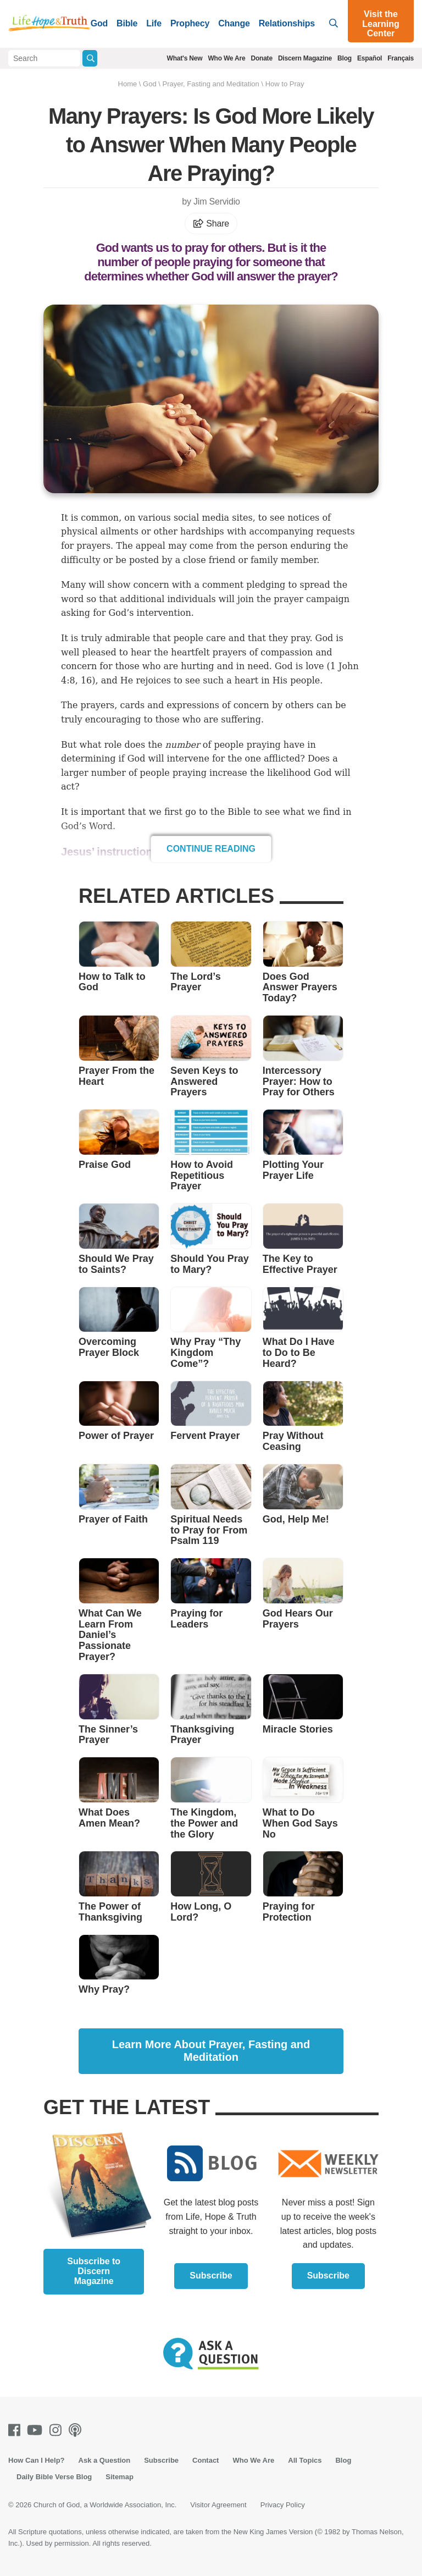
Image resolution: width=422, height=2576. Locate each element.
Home (127, 84)
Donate (261, 58)
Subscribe (211, 2275)
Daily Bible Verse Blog (54, 2477)
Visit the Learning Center (380, 23)
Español (369, 58)
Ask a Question (105, 2460)
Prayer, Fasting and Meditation (210, 84)
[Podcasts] (77, 2430)
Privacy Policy (282, 2505)
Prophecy (189, 23)
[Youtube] (37, 2430)
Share (211, 223)
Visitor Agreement (218, 2505)
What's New (185, 58)
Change (233, 23)
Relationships (287, 23)
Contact (205, 2460)
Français (400, 58)
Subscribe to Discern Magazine (93, 2271)
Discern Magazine (305, 58)
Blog (344, 58)
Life (154, 23)
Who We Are (226, 58)
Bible (126, 23)
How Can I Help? (36, 2460)
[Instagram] (57, 2430)
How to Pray (284, 84)
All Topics (304, 2460)
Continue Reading (211, 848)
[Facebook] (16, 2430)
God (99, 23)
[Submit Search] (89, 58)
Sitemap (120, 2477)
